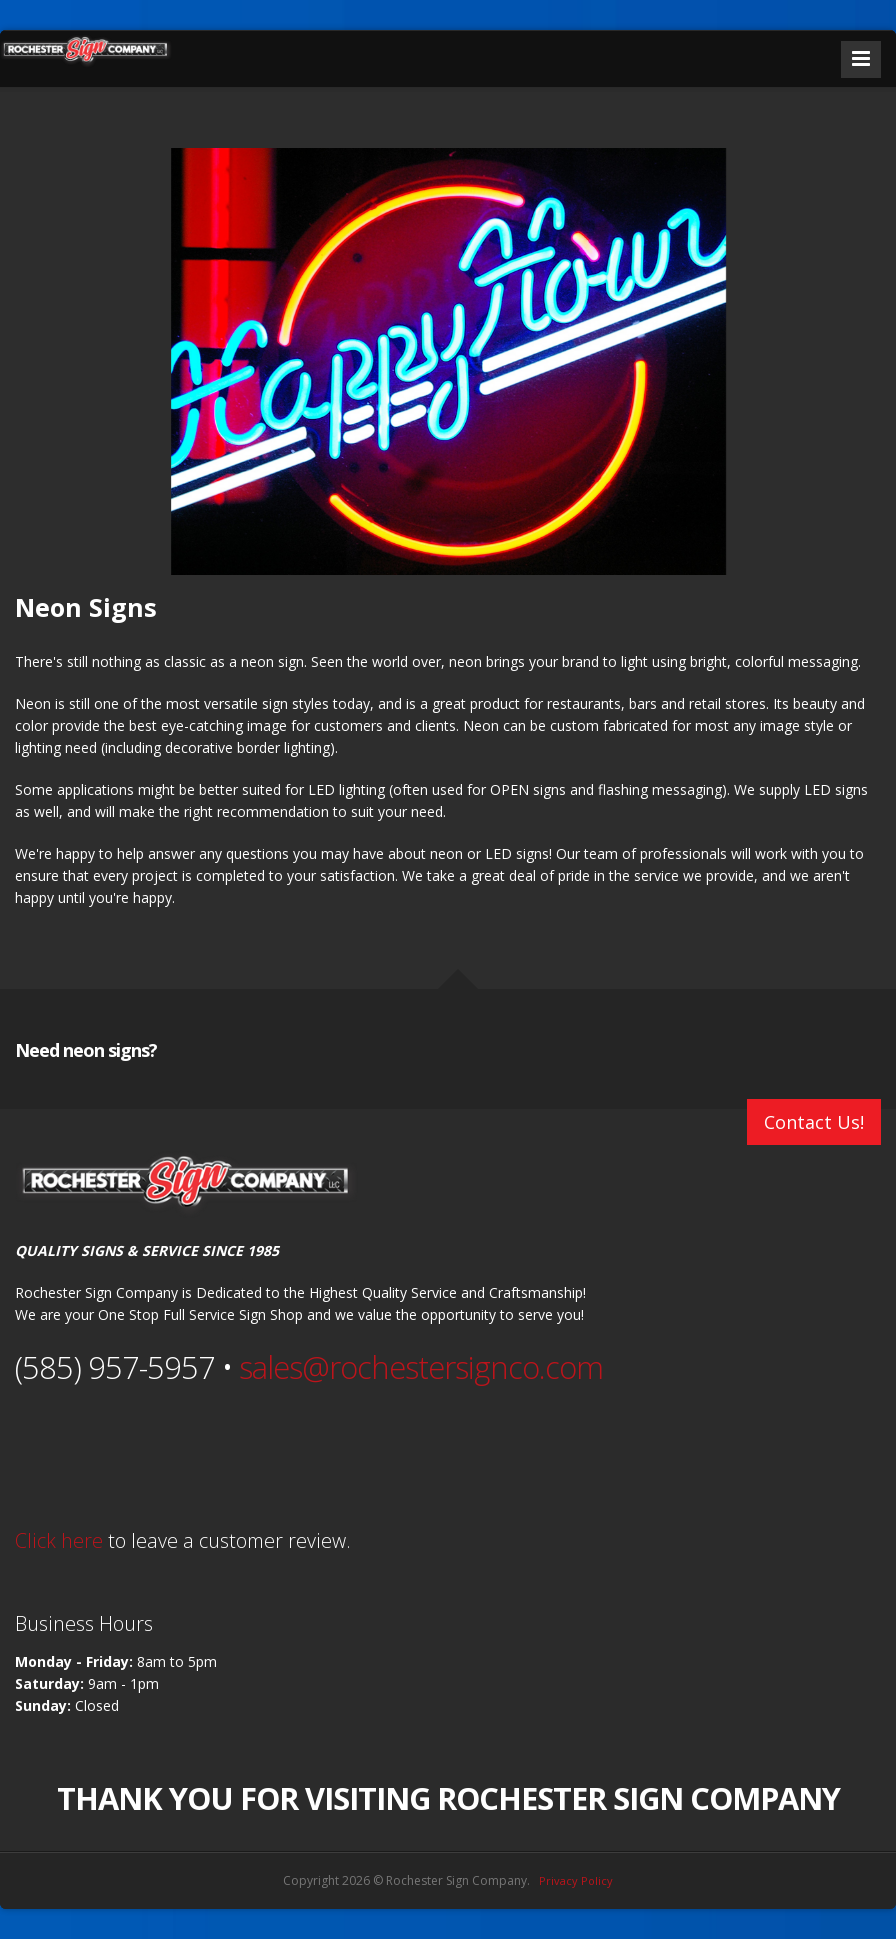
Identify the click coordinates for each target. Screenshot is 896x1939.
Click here (59, 1540)
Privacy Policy (576, 1880)
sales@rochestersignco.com (421, 1367)
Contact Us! (814, 1122)
